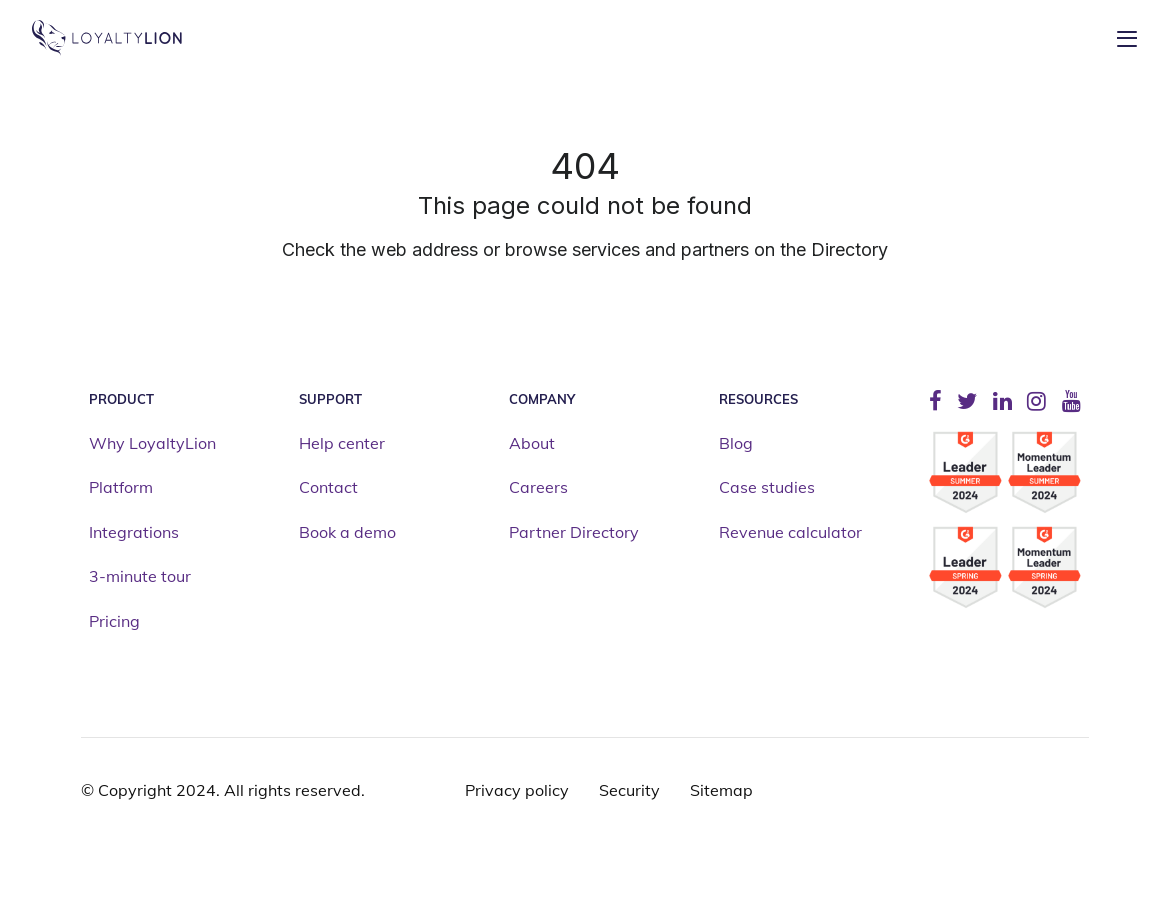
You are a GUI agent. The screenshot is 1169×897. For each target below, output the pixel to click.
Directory (849, 249)
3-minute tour (140, 577)
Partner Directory (574, 533)
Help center (342, 444)
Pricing (114, 622)
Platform (121, 488)
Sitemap (721, 790)
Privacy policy (517, 790)
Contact (328, 488)
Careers (538, 488)
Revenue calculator (790, 533)
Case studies (767, 488)
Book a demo (347, 533)
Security (629, 790)
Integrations (134, 533)
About (532, 444)
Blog (736, 444)
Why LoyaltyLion (152, 444)
